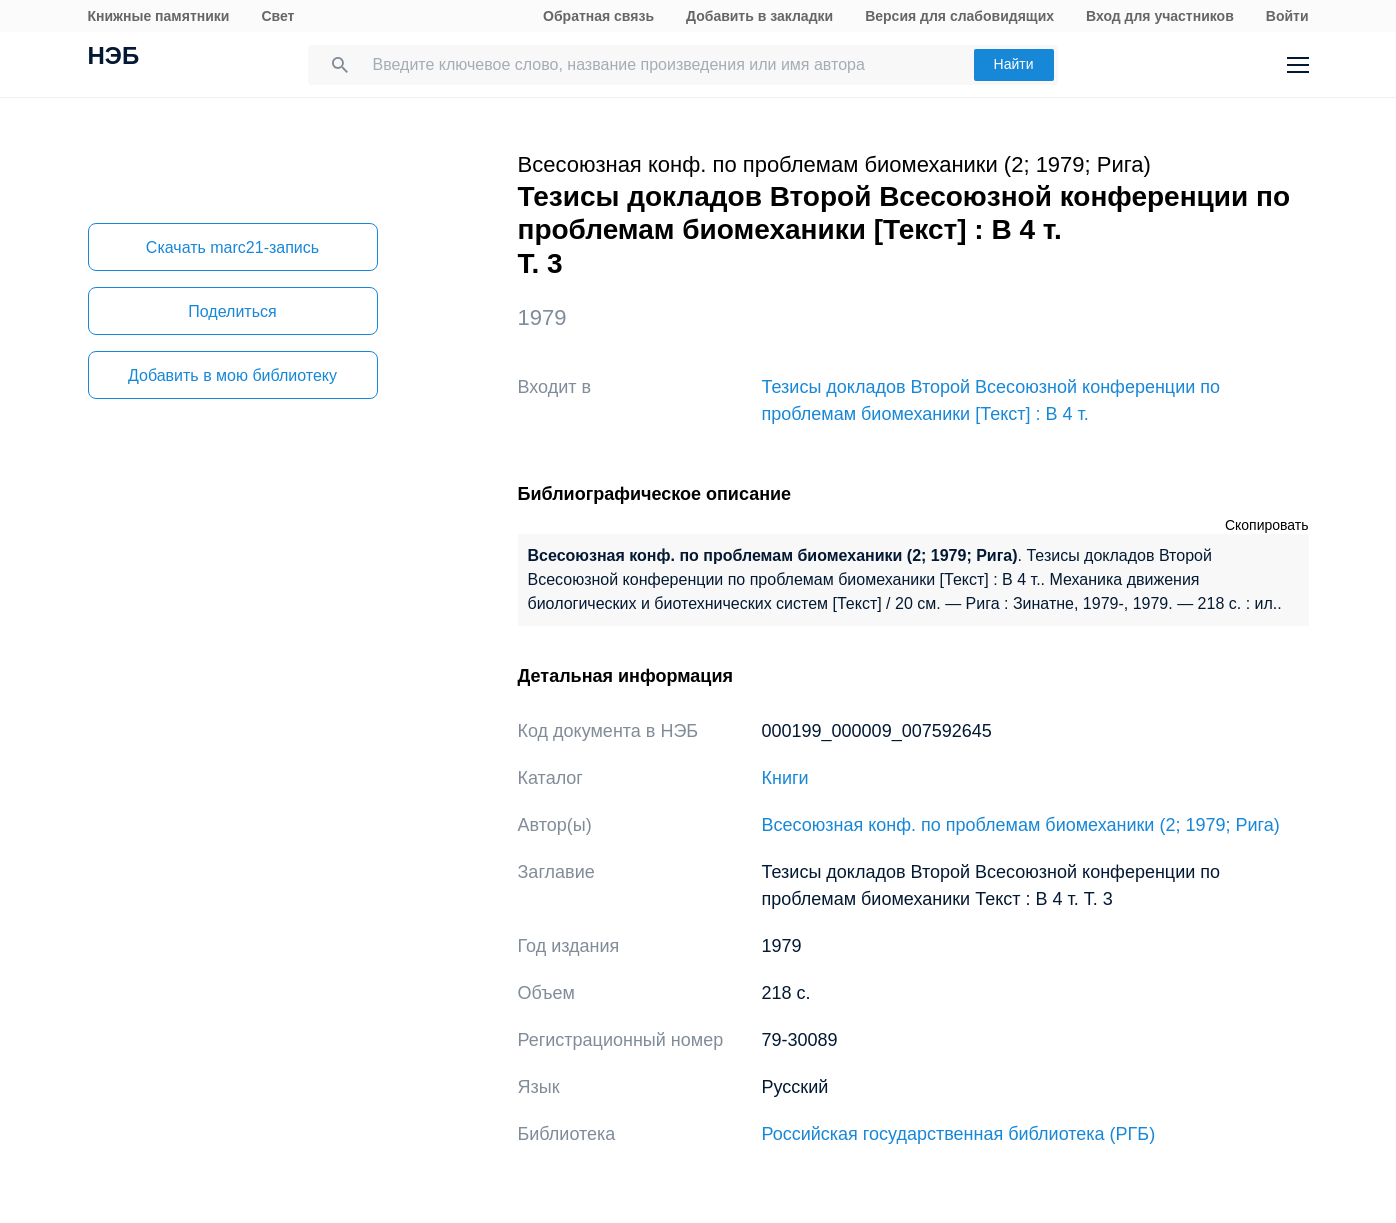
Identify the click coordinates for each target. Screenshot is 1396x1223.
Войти (1287, 16)
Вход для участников (1160, 16)
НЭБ (114, 58)
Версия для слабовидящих (959, 16)
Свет (277, 16)
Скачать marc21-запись (232, 247)
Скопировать (1267, 525)
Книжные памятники (159, 16)
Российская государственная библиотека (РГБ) (959, 1134)
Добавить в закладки (759, 16)
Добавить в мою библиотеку (232, 375)
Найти (1014, 64)
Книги (785, 778)
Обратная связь (598, 16)
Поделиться (232, 311)
